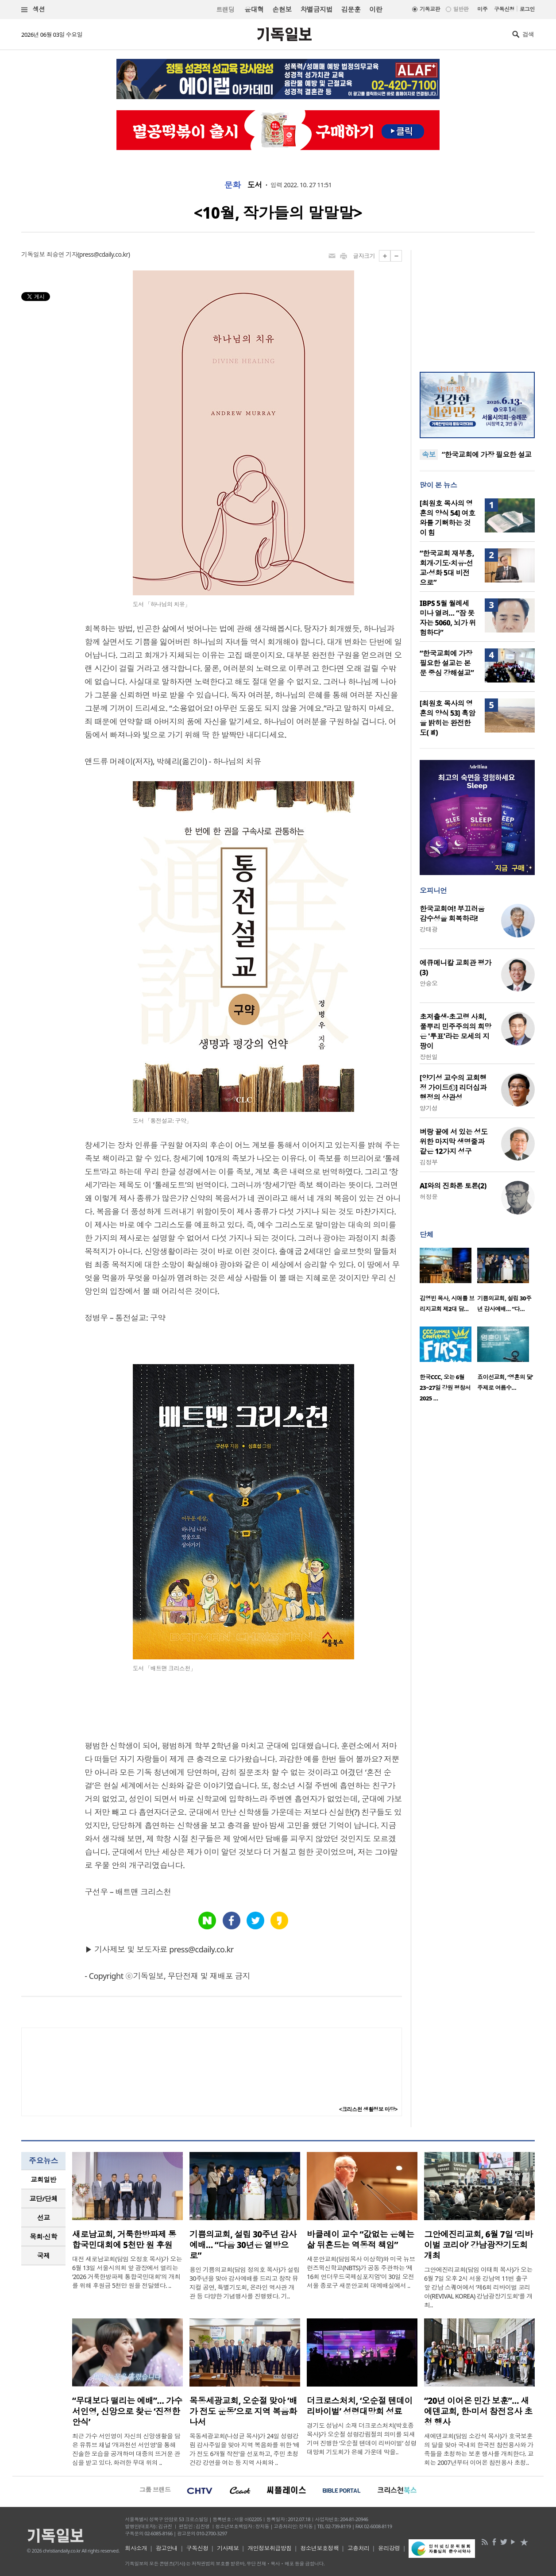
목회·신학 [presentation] (43, 2236)
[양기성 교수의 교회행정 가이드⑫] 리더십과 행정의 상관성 (453, 1087)
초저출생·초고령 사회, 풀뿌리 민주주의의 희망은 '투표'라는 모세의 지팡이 (455, 1031)
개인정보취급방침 (269, 2548)
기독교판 (430, 9)
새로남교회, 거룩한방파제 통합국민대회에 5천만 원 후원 (124, 2240)
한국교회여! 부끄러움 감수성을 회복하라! (452, 913)
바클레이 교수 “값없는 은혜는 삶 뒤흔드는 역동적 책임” (360, 2240)
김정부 (428, 1162)
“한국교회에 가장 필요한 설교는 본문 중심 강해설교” (447, 663)
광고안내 (167, 2548)
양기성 (428, 1108)
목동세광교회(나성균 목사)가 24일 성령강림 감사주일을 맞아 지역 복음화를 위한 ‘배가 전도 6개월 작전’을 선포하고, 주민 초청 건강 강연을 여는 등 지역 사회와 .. (244, 2449)
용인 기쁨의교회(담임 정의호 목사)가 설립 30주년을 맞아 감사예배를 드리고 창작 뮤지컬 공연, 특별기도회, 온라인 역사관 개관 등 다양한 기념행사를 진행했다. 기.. (244, 2282)
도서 (254, 185)
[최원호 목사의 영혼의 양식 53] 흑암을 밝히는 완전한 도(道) (447, 717)
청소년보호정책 (319, 2548)
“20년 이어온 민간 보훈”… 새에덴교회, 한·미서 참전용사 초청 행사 (478, 2411)
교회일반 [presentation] (43, 2179)
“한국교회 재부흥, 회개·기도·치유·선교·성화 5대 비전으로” (447, 567)
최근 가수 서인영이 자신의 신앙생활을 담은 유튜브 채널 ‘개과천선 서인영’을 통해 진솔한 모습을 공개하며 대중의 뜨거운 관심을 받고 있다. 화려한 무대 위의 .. (126, 2449)
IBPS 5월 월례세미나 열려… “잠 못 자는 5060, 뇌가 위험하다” (448, 617)
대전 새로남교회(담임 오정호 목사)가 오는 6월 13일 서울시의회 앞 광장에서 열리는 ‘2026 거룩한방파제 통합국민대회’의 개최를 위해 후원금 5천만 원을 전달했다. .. (127, 2272)
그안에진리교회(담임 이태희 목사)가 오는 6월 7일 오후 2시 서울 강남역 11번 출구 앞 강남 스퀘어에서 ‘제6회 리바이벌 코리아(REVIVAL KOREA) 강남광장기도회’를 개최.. (478, 2287)
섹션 (33, 9)
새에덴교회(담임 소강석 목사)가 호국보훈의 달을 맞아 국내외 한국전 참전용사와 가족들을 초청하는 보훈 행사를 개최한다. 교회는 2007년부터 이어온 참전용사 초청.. (478, 2449)
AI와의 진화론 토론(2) (453, 1186)
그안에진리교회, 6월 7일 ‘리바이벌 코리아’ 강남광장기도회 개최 (478, 2245)
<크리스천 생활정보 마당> (368, 2109)
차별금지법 (316, 9)
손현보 (281, 9)
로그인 (527, 9)
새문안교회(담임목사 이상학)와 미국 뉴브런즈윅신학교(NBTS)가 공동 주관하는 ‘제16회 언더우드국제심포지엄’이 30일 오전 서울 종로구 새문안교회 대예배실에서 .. (361, 2272)
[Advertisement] (477, 305)
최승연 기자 (61, 254)
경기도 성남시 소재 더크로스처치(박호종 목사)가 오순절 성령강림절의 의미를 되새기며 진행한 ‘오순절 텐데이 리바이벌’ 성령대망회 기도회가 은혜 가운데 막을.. (362, 2438)
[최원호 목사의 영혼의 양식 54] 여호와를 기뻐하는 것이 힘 (447, 517)
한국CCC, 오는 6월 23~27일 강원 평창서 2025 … (445, 1387)
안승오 (428, 983)
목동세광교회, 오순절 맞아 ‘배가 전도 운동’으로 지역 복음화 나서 (243, 2411)
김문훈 (350, 9)
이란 (375, 9)
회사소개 (136, 2548)
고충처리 (359, 2548)
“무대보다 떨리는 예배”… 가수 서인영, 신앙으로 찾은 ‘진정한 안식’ (127, 2411)
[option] (448, 1283)
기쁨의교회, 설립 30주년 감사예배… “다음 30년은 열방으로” (243, 2245)
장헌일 (428, 1057)
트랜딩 (225, 9)
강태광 (428, 929)
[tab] (43, 2179)
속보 (429, 454)
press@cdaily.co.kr (103, 254)
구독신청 (504, 9)
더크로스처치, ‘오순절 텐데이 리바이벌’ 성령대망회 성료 (360, 2406)
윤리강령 (389, 2548)
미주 (482, 9)
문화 (232, 185)
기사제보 (228, 2548)
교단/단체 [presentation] (43, 2198)
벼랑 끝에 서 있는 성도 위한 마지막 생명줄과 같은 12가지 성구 (453, 1141)
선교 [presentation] (43, 2217)
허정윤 (428, 1196)
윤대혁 (253, 9)
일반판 (460, 9)
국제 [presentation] (43, 2255)
